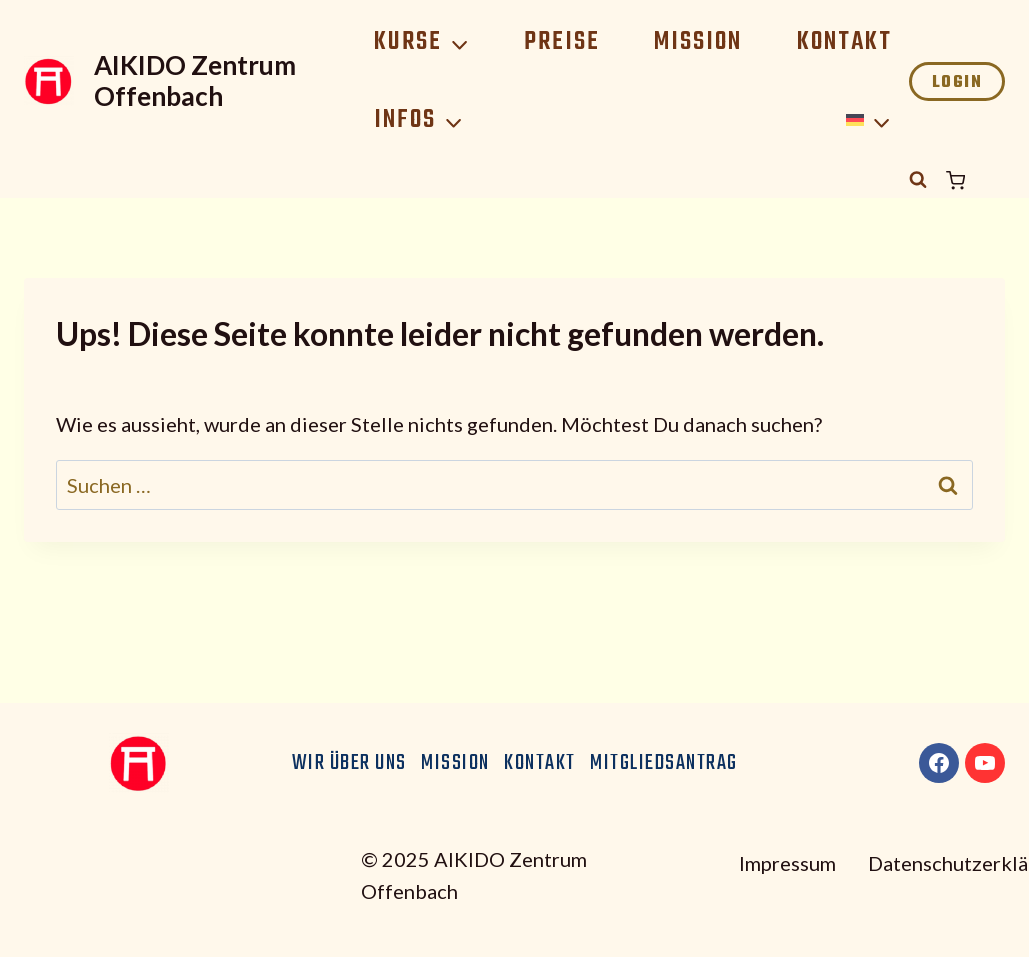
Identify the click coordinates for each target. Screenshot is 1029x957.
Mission (698, 42)
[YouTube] (985, 763)
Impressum (787, 863)
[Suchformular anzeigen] (918, 180)
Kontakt (844, 42)
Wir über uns (349, 763)
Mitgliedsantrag (664, 763)
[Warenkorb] (975, 180)
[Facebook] (939, 763)
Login (957, 83)
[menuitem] (869, 121)
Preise (562, 42)
